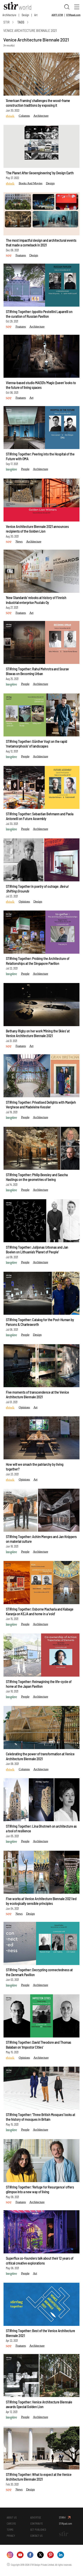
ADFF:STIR (57, 14)
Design (25, 15)
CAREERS (12, 2525)
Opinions (24, 902)
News (19, 542)
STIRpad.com (73, 14)
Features (20, 256)
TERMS (10, 2531)
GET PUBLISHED (39, 2531)
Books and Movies (30, 184)
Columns (24, 116)
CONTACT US (37, 2538)
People (25, 469)
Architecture (9, 15)
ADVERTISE (36, 2518)
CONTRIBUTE (37, 2525)
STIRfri (62, 2518)
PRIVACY (11, 2538)
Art (35, 15)
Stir (6, 22)
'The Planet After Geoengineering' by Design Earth (40, 173)
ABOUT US (12, 2518)
